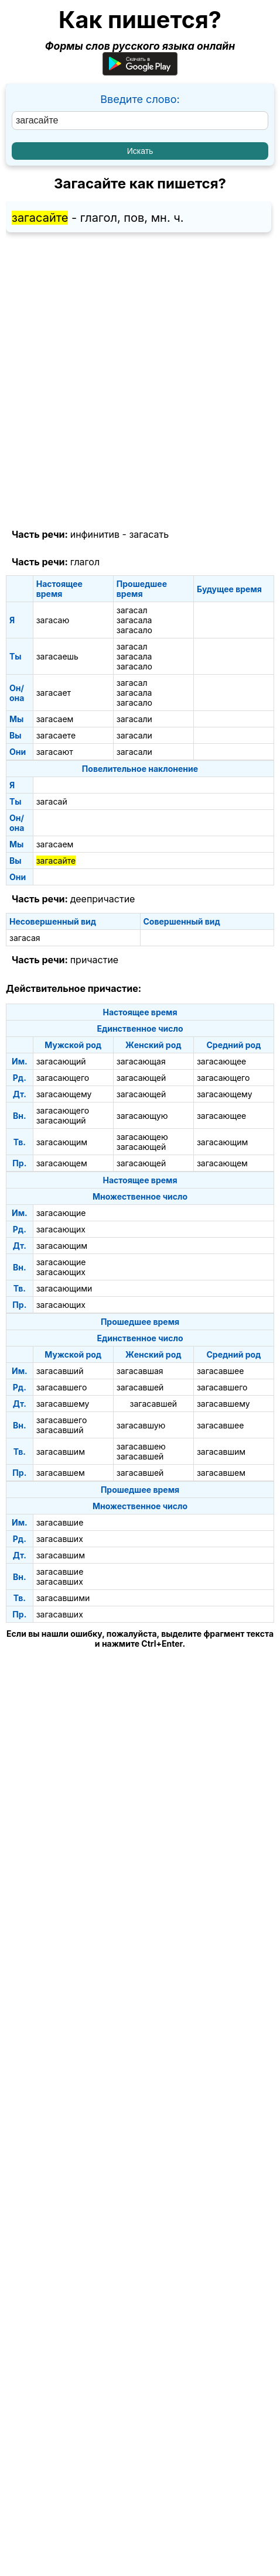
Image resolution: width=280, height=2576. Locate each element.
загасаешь (57, 656)
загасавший (60, 1371)
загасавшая (140, 1371)
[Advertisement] (140, 381)
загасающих (61, 1229)
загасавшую (141, 1425)
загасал (132, 610)
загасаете (56, 735)
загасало (134, 630)
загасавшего (61, 1387)
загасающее (221, 1061)
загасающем (61, 1163)
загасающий (61, 1061)
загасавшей (140, 1387)
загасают (54, 752)
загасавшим (60, 1452)
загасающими (64, 1288)
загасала (134, 620)
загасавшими (63, 1598)
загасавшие (60, 1522)
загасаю (53, 620)
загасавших (59, 1539)
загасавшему (63, 1404)
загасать (149, 534)
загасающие (61, 1213)
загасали (134, 719)
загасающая (141, 1061)
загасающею (142, 1137)
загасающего (62, 1078)
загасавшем (60, 1473)
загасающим (61, 1142)
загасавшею (141, 1446)
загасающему (64, 1094)
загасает (53, 693)
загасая (24, 938)
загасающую (142, 1116)
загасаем (55, 719)
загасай (51, 801)
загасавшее (220, 1371)
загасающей (141, 1078)
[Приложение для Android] (140, 72)
